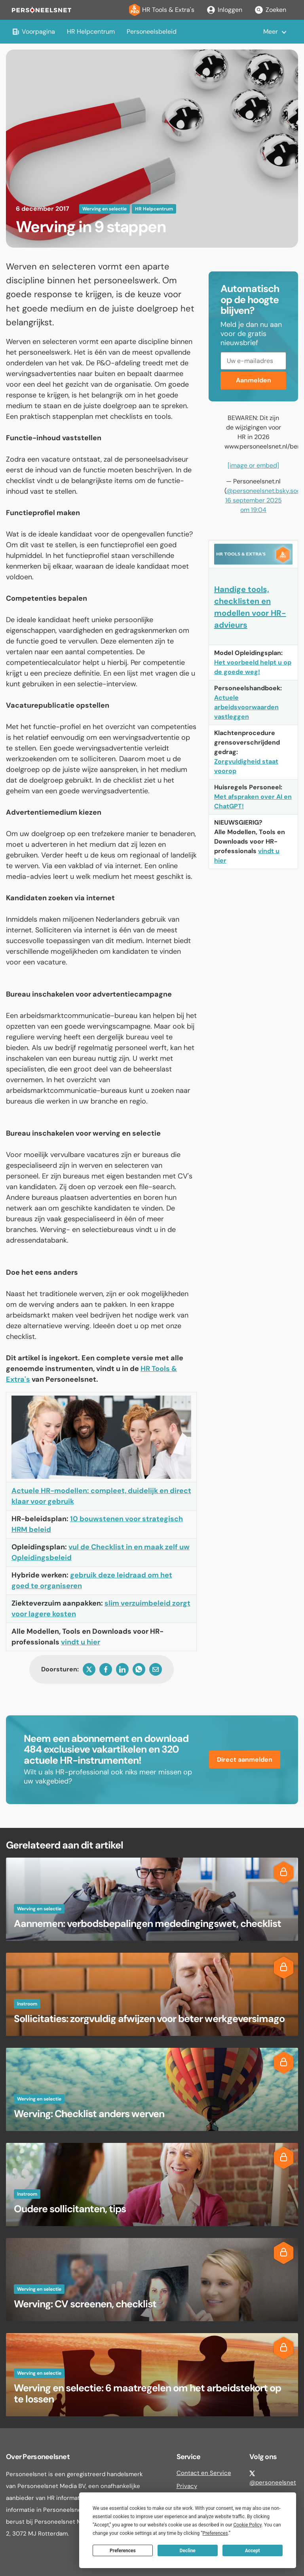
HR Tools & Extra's (161, 10)
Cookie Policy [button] (247, 2525)
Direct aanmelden (244, 1759)
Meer (270, 31)
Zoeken (270, 10)
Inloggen (224, 10)
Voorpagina (33, 31)
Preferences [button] (215, 2533)
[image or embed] (253, 465)
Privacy (187, 2486)
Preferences (123, 2550)
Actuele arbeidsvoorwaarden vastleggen (246, 707)
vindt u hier (80, 1642)
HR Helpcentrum (91, 31)
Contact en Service (204, 2473)
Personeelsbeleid (152, 31)
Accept (252, 2550)
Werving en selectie (104, 209)
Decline (188, 2550)
